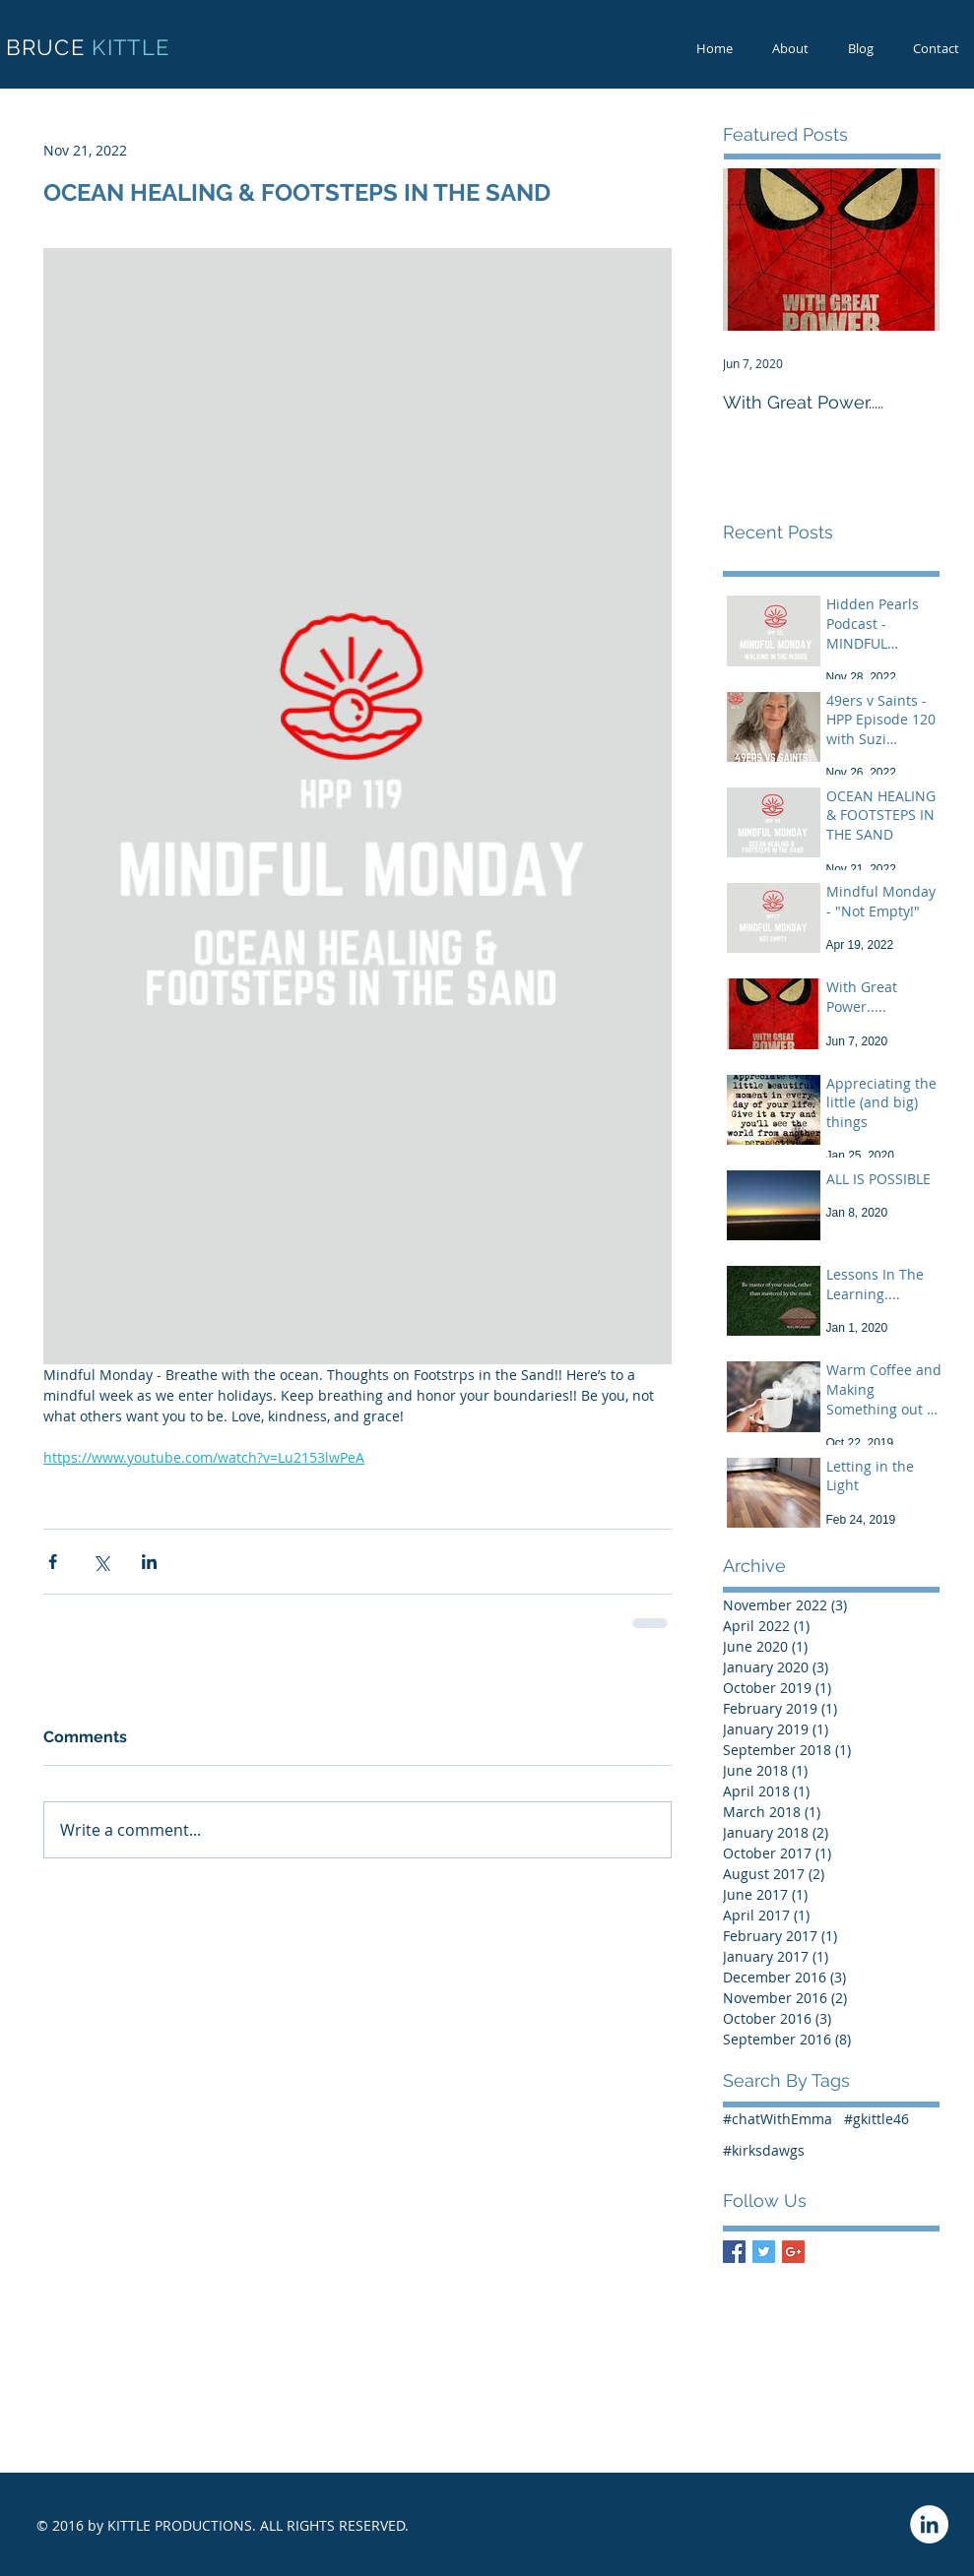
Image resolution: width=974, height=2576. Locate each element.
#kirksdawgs (764, 2150)
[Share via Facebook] (52, 1561)
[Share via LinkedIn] (149, 1561)
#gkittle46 (876, 2118)
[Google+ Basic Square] (793, 2251)
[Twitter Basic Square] (763, 2251)
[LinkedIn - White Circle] (929, 2524)
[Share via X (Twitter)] (101, 1561)
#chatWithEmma (777, 2118)
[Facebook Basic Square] (734, 2251)
